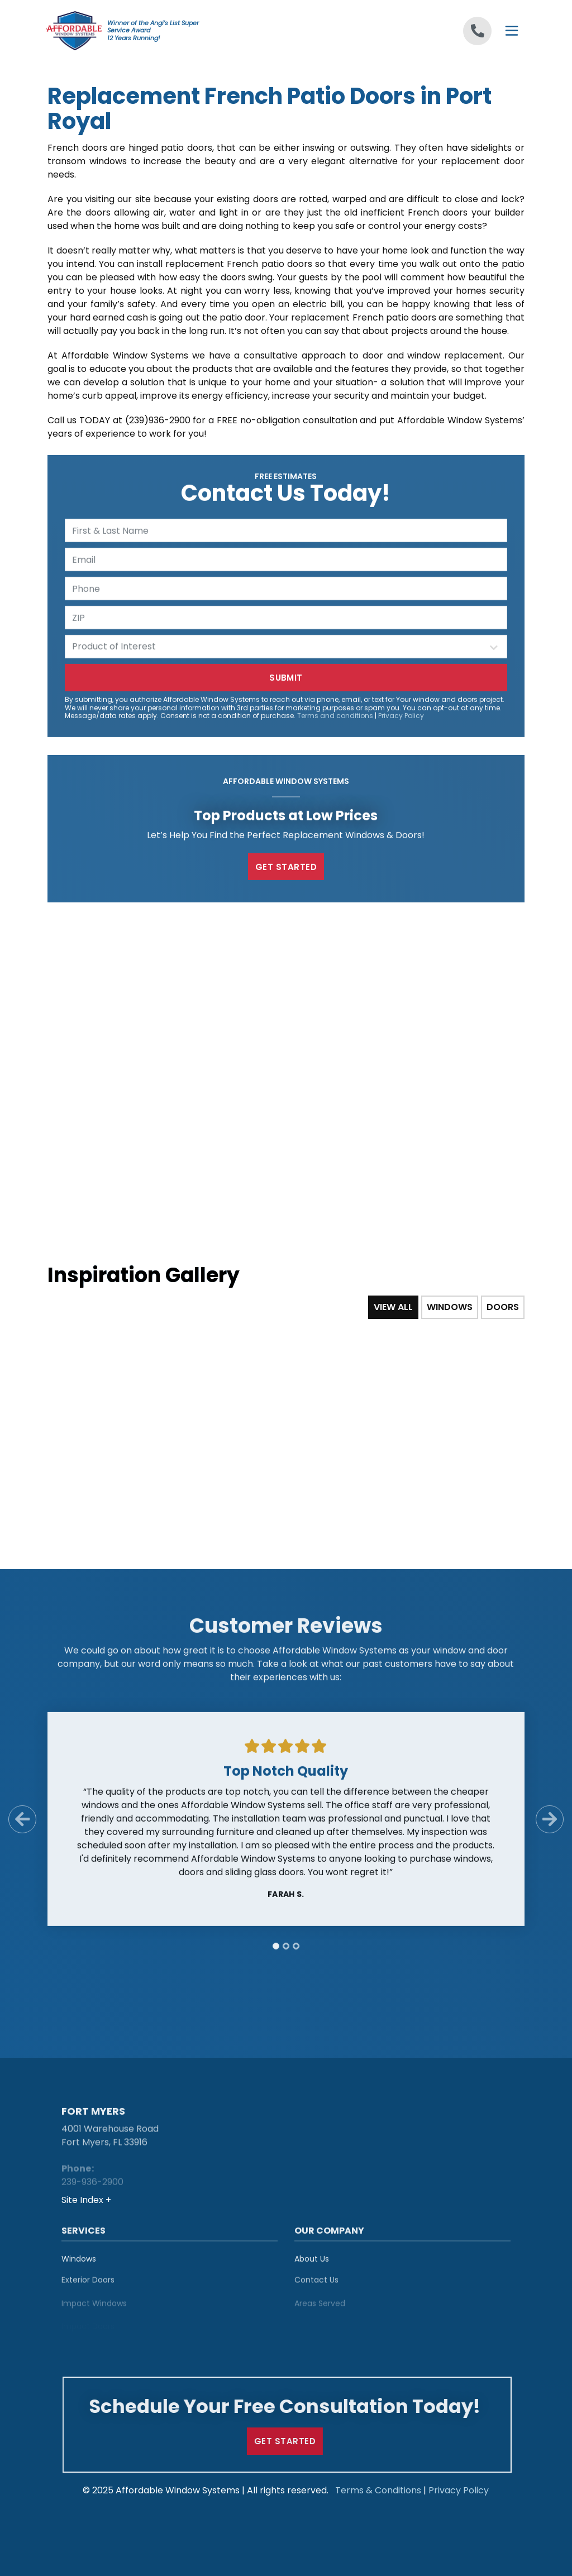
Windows (78, 2263)
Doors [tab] (503, 1307)
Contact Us (316, 2287)
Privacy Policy (401, 720)
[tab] (276, 1950)
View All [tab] (393, 1307)
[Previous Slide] (22, 1824)
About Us (311, 2263)
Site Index (83, 2199)
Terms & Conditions (378, 2490)
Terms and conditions (335, 720)
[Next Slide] (550, 1824)
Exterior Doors (88, 2287)
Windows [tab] (450, 1307)
